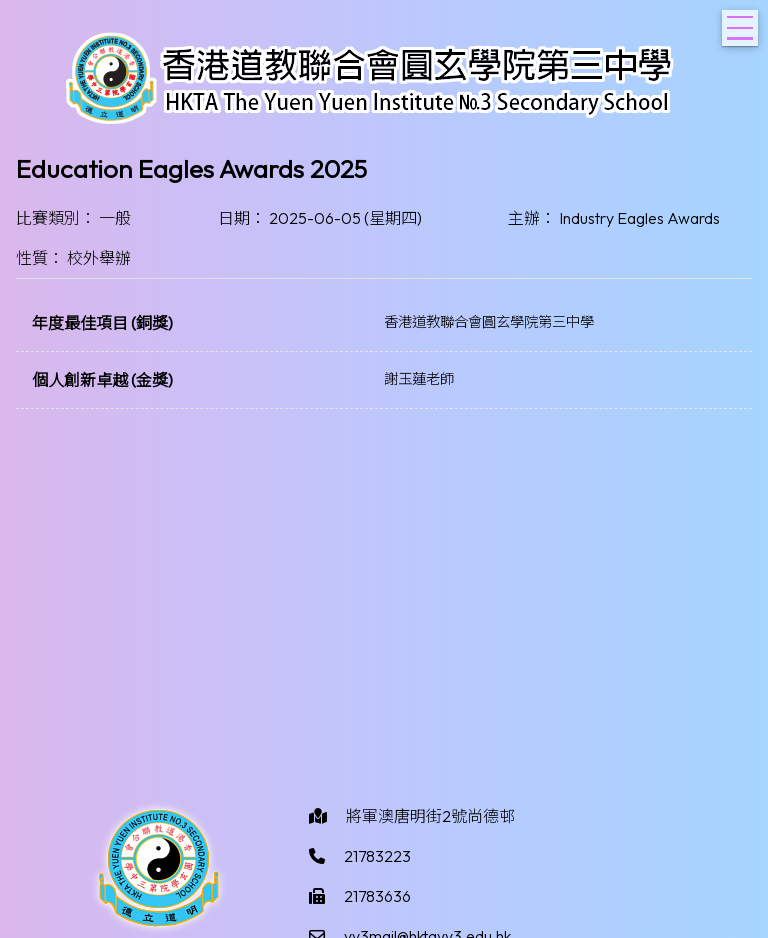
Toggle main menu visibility (742, 22)
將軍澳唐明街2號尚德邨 (430, 816)
